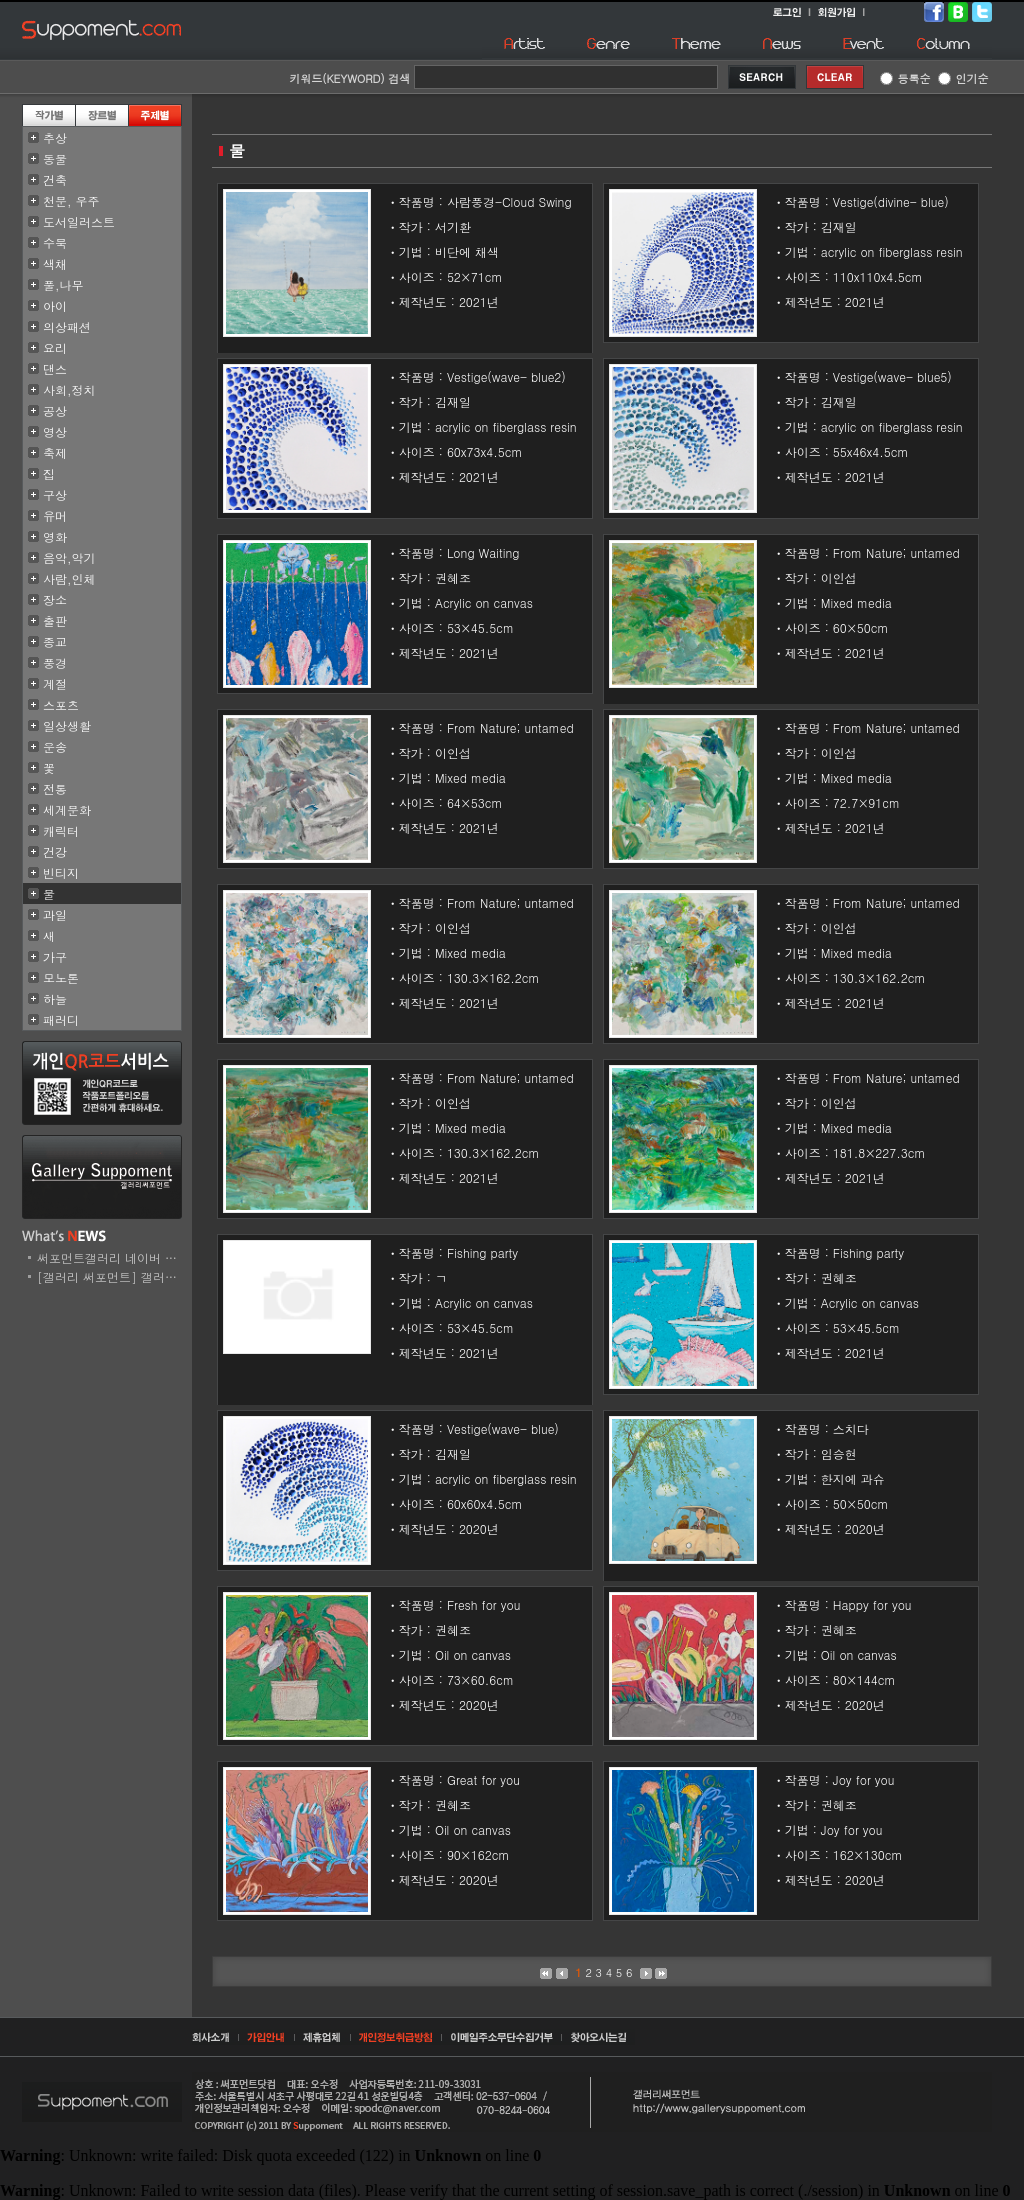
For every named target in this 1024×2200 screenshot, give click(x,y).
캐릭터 (61, 830)
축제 (55, 452)
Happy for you (872, 1604)
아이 (55, 305)
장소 (55, 599)
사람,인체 (69, 578)
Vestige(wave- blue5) (892, 376)
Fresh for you (483, 1604)
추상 (55, 137)
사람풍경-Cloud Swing (509, 201)
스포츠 (61, 704)
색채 (55, 263)
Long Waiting (483, 552)
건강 (55, 851)
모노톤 (61, 977)
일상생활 (67, 725)
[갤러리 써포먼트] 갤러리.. (111, 1276)
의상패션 (67, 326)
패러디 (61, 1019)
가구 (55, 956)
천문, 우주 (71, 200)
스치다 (851, 1428)
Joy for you (864, 1779)
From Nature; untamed (896, 552)
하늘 (55, 998)
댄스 (55, 368)
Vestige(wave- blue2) (506, 376)
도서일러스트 (79, 221)
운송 (55, 746)
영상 (55, 431)
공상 (55, 410)
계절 (55, 683)
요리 (55, 347)
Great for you (483, 1779)
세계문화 (67, 809)
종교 (55, 641)
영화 (55, 536)
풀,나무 (63, 284)
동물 (55, 158)
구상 (55, 494)
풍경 (55, 662)
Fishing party (482, 1252)
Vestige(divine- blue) (891, 201)
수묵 (55, 242)
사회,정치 (69, 389)
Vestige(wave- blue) (503, 1428)
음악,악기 (69, 557)
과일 (55, 914)
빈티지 (61, 872)
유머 (55, 515)
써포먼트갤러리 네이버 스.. (111, 1257)
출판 (55, 620)
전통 (55, 788)
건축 (55, 179)
